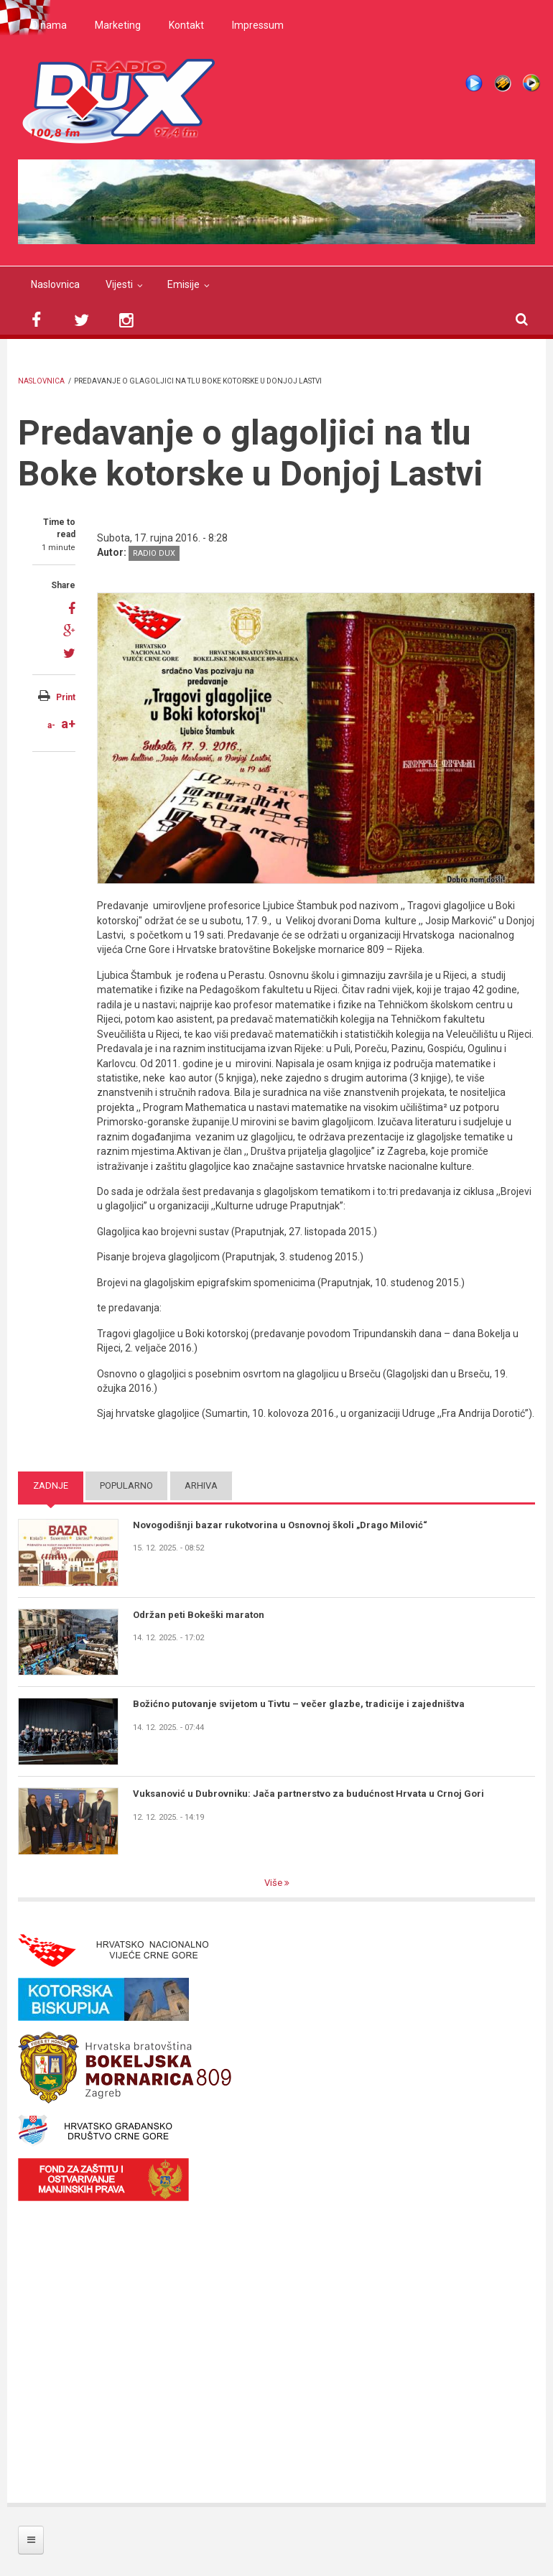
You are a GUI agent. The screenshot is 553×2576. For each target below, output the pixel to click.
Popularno (126, 1485)
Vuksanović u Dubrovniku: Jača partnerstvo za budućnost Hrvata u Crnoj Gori (308, 1793)
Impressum (258, 25)
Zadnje (50, 1485)
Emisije (183, 284)
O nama (49, 25)
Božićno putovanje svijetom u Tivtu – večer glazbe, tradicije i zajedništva (299, 1703)
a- (51, 725)
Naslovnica (55, 284)
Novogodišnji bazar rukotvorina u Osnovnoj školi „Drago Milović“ (280, 1525)
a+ (68, 723)
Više (274, 1882)
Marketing (118, 25)
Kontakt (186, 25)
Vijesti (119, 284)
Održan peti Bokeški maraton (198, 1614)
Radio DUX (154, 553)
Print (65, 697)
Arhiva (201, 1485)
